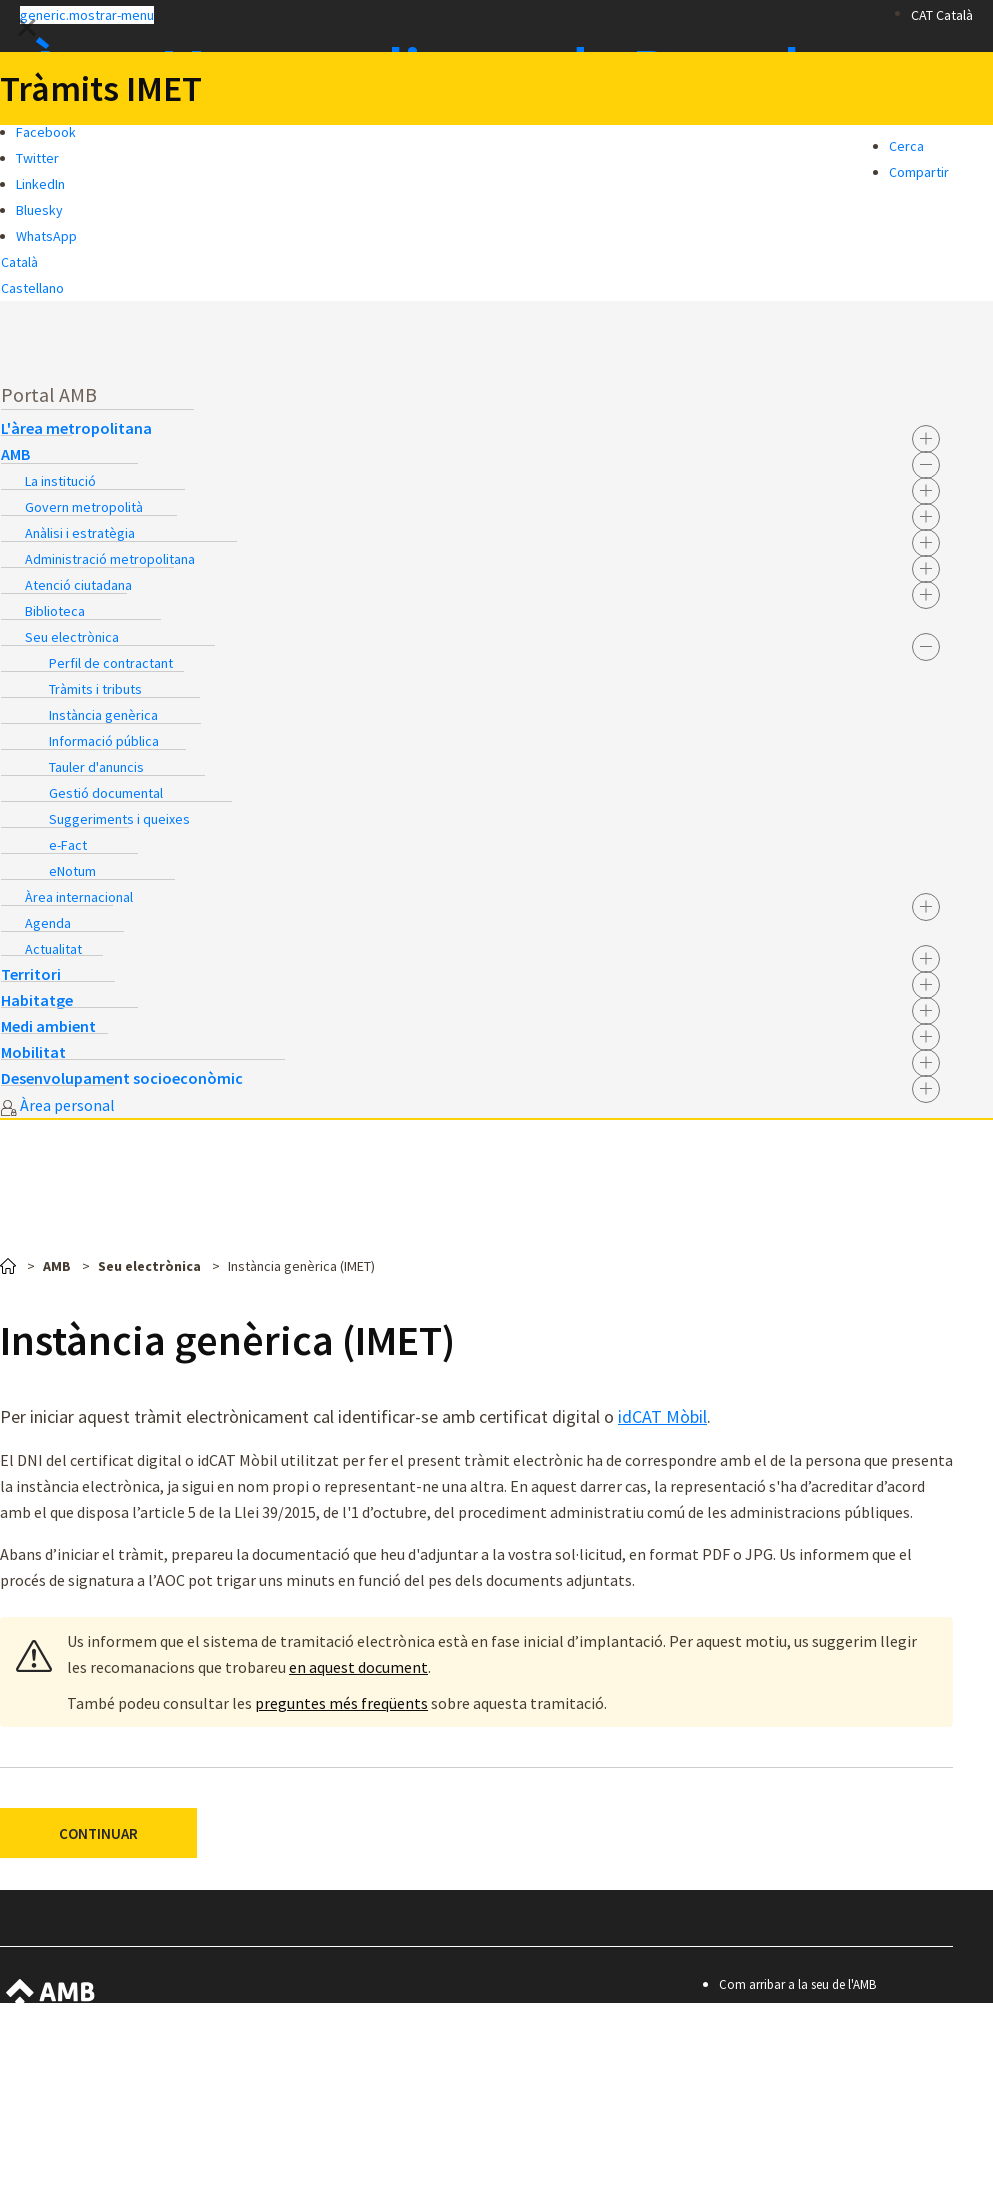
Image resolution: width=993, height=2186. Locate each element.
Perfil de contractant (111, 663)
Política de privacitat (787, 2092)
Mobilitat (33, 1052)
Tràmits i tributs (95, 689)
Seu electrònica (72, 637)
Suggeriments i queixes (119, 819)
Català (19, 262)
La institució (60, 481)
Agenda (48, 923)
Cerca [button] (906, 146)
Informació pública (104, 741)
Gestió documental (106, 793)
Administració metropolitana (110, 559)
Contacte (756, 2011)
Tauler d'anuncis (96, 767)
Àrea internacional (79, 897)
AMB (15, 454)
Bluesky (39, 210)
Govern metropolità (84, 507)
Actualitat (53, 949)
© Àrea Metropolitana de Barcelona (842, 2146)
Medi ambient (48, 1026)
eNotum (72, 871)
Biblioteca (55, 611)
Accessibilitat (765, 2038)
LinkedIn (40, 184)
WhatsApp (46, 236)
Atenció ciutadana (78, 585)
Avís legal (756, 2065)
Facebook (46, 132)
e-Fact (68, 845)
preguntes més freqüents (341, 1703)
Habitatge (37, 1000)
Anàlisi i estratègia (80, 533)
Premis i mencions (780, 2119)
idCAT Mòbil (662, 1416)
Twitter (37, 158)
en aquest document (358, 1667)
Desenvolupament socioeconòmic (122, 1078)
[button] (461, 14)
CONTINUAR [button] (98, 1833)
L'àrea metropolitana (76, 428)
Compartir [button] (919, 172)
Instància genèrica (103, 715)
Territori (31, 974)
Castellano (32, 288)
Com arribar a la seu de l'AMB (797, 1984)
